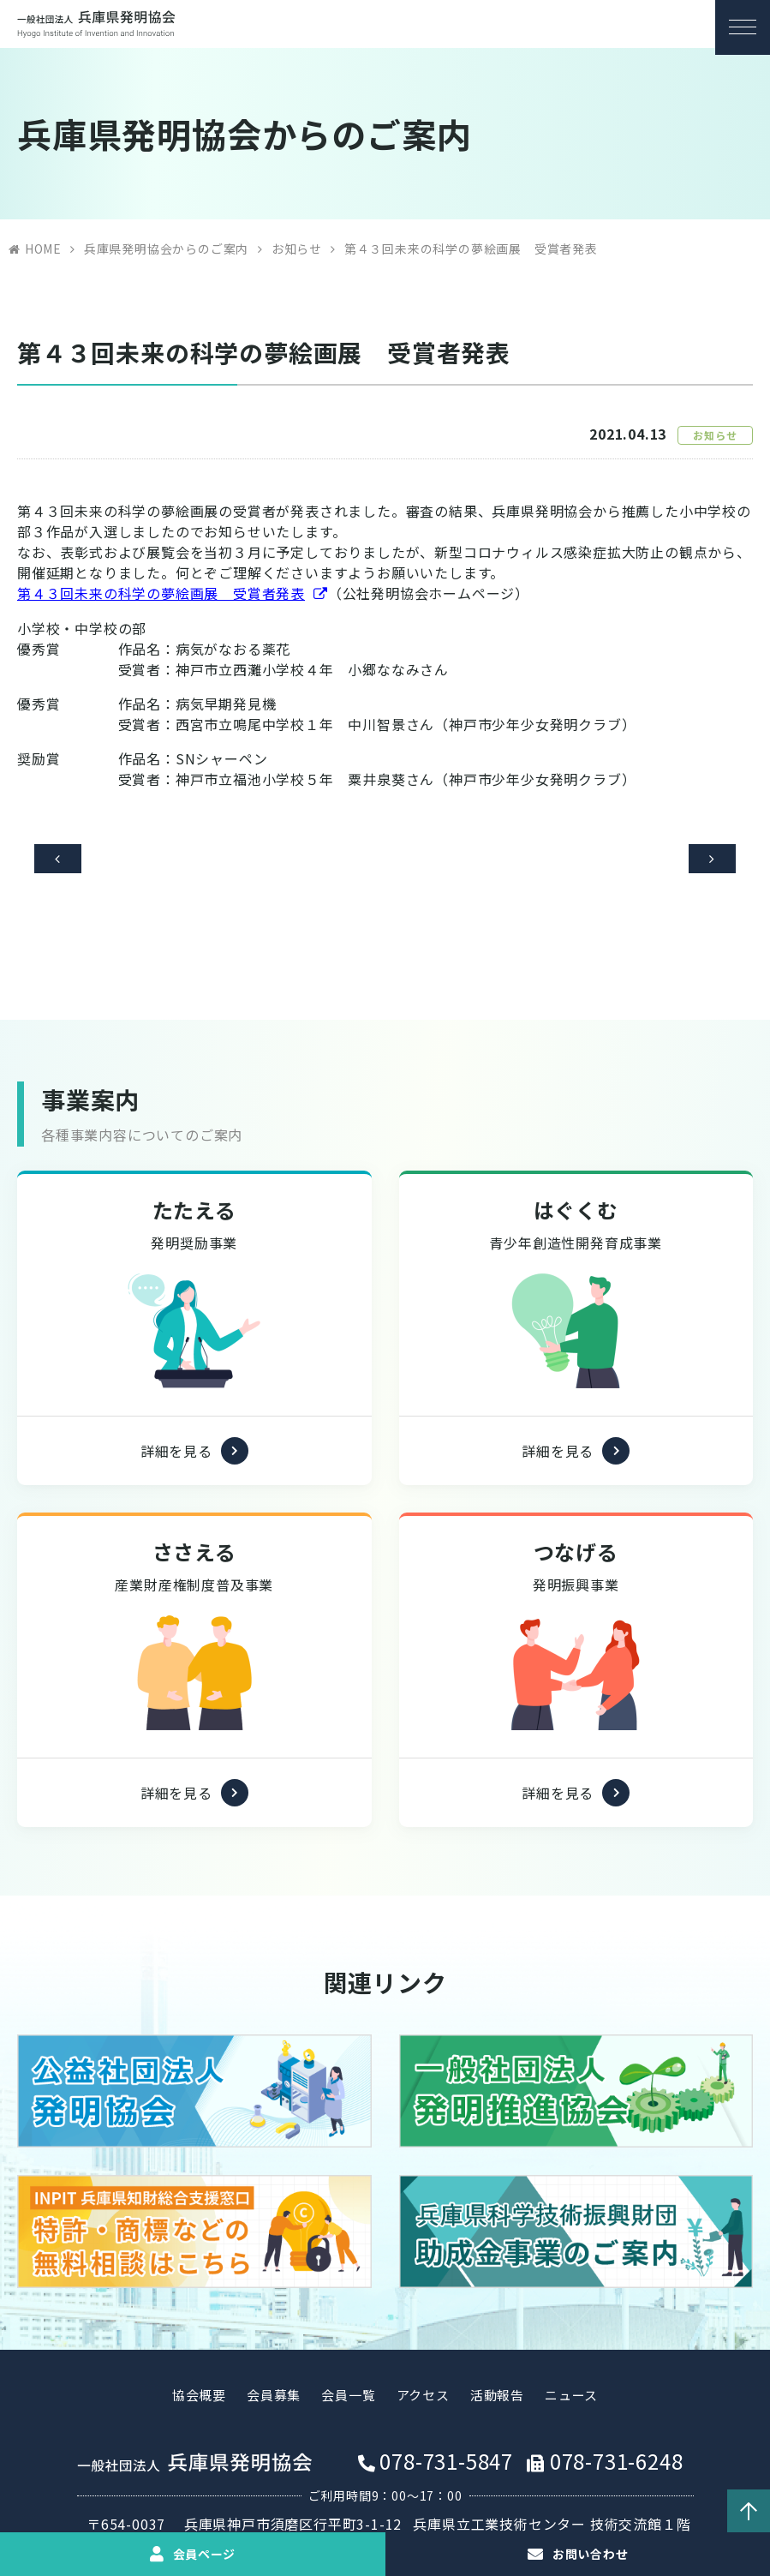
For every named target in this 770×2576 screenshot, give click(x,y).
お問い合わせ (590, 2553)
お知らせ (297, 248)
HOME (43, 248)
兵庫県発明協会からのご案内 (166, 248)
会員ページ (204, 2553)
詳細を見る (176, 1430)
